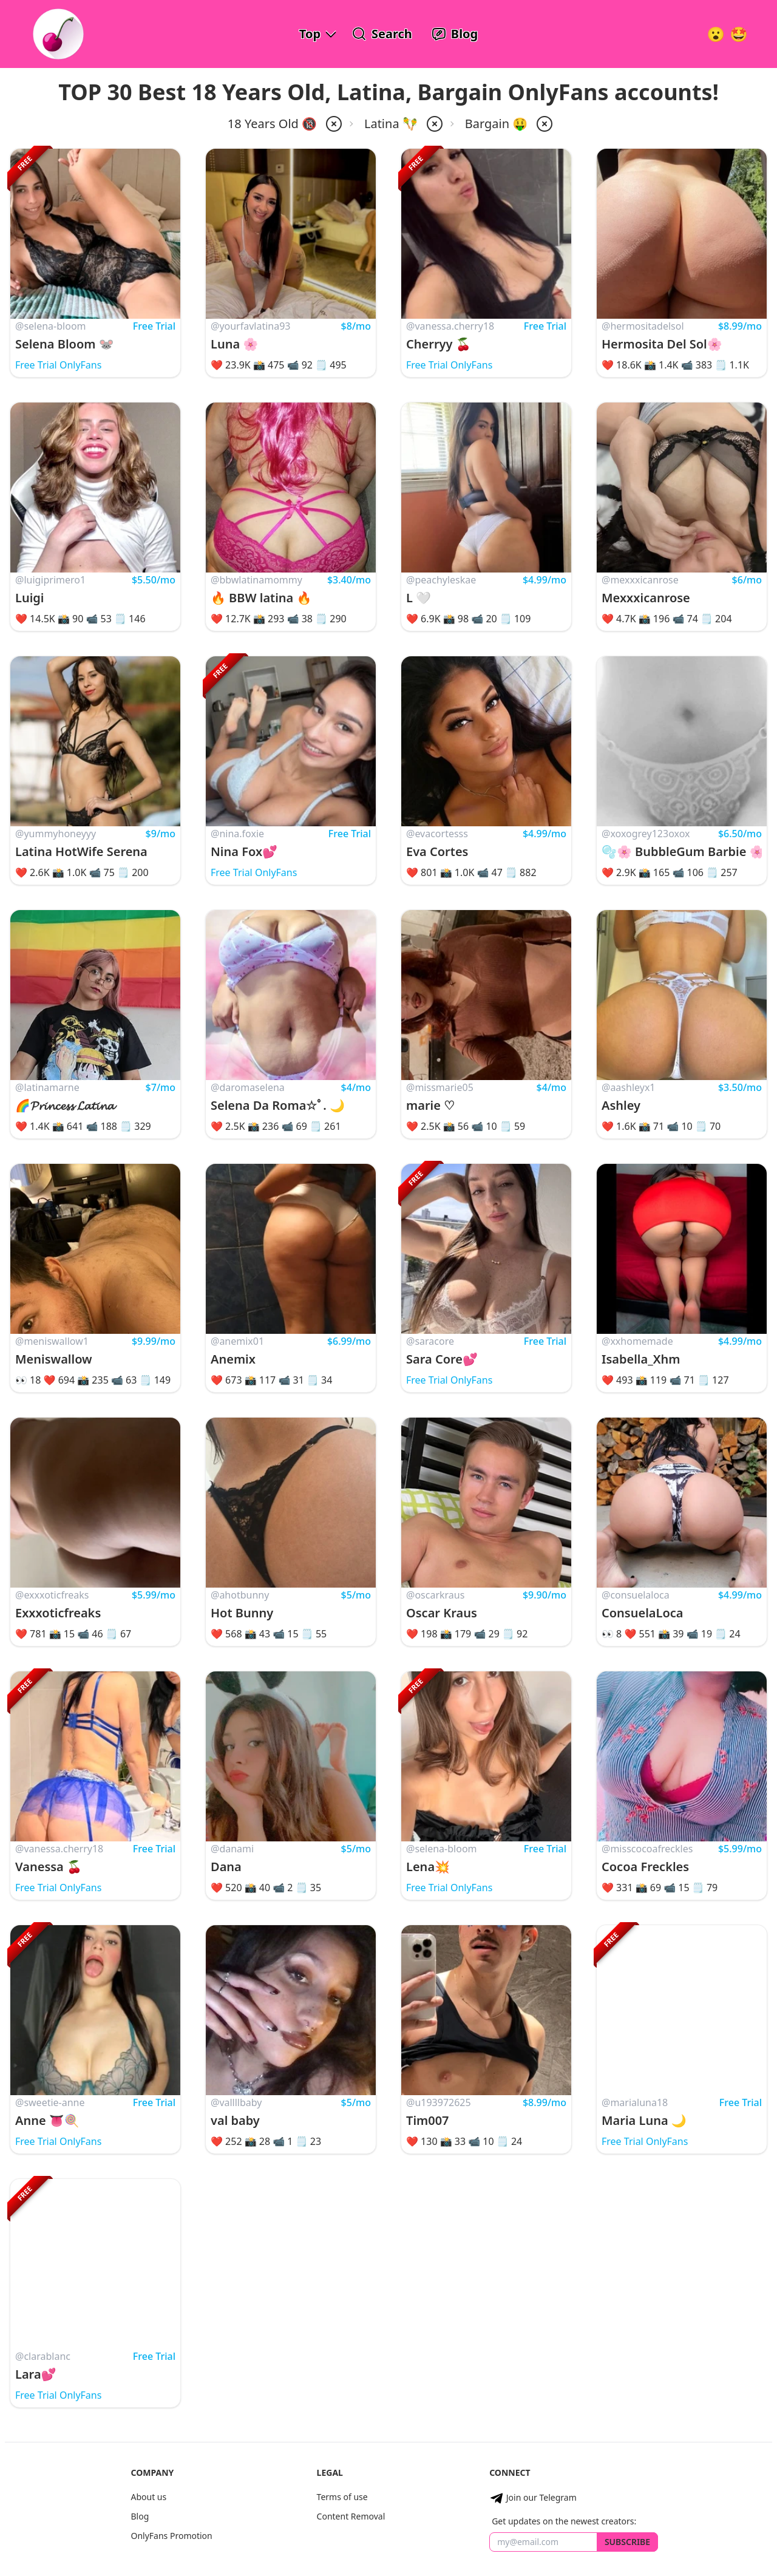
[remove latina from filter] (433, 124)
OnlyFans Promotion (171, 2535)
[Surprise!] (739, 34)
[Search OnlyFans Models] (382, 34)
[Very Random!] (716, 34)
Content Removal (351, 2516)
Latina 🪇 (391, 123)
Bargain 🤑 (496, 123)
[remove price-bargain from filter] (543, 124)
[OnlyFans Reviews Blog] (454, 34)
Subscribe (627, 2541)
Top (310, 33)
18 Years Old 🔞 (272, 123)
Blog (140, 2516)
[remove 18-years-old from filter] (333, 124)
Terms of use (342, 2497)
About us (148, 2497)
